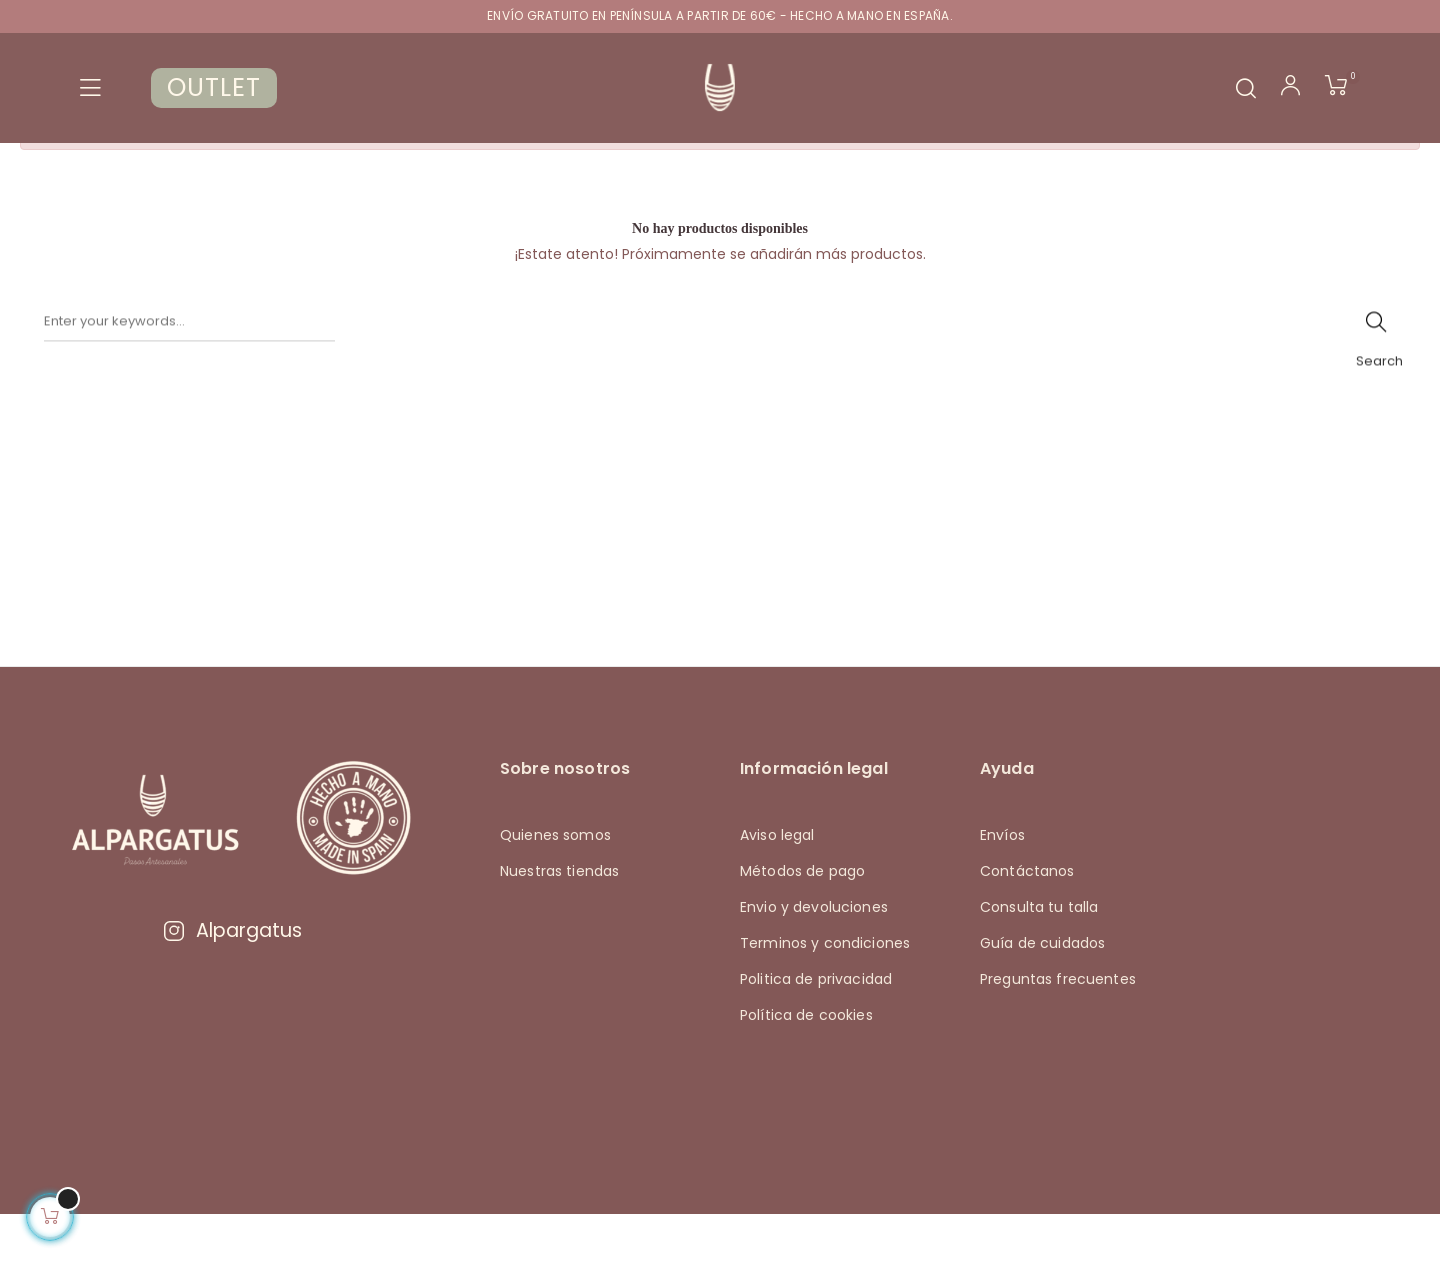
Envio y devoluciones (814, 958)
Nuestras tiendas (559, 922)
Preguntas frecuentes (1058, 1030)
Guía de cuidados (1042, 994)
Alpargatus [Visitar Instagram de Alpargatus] (232, 982)
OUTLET (214, 87)
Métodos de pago (802, 922)
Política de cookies (806, 1066)
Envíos (1002, 886)
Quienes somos (555, 886)
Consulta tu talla (1039, 958)
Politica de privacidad (816, 1030)
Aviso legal (777, 886)
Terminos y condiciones (825, 994)
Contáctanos (1027, 922)
